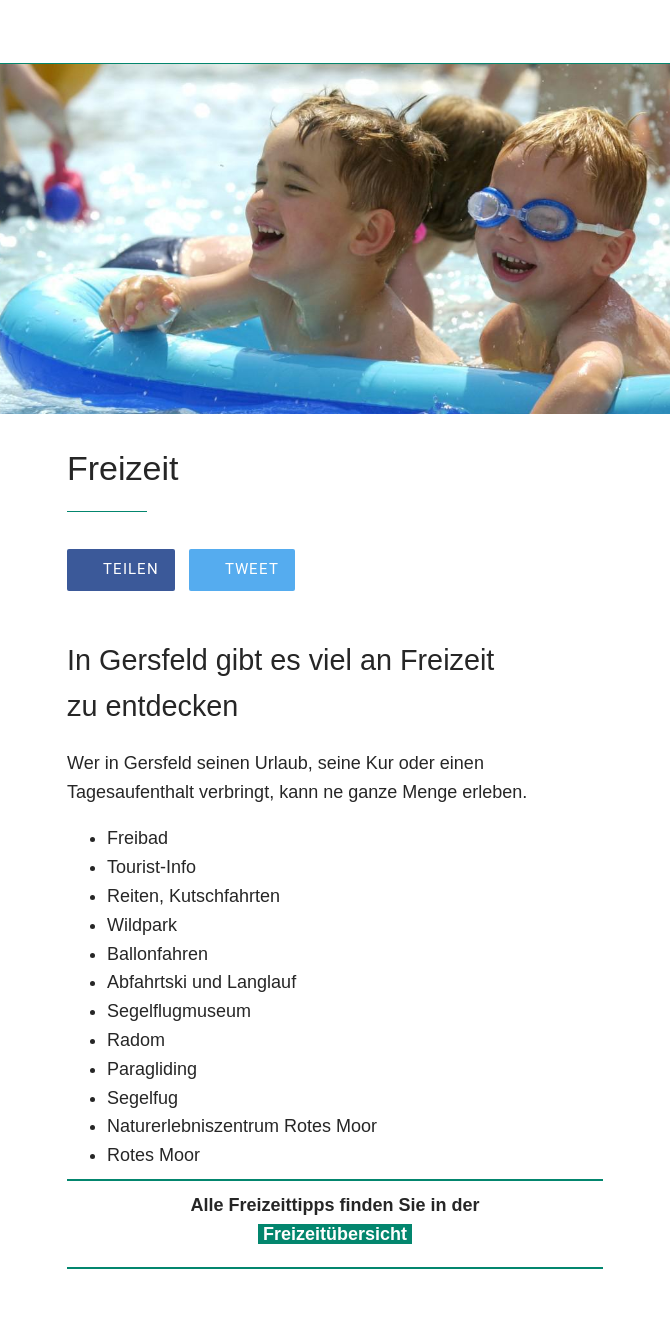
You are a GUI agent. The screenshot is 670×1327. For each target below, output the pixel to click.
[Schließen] (32, 32)
